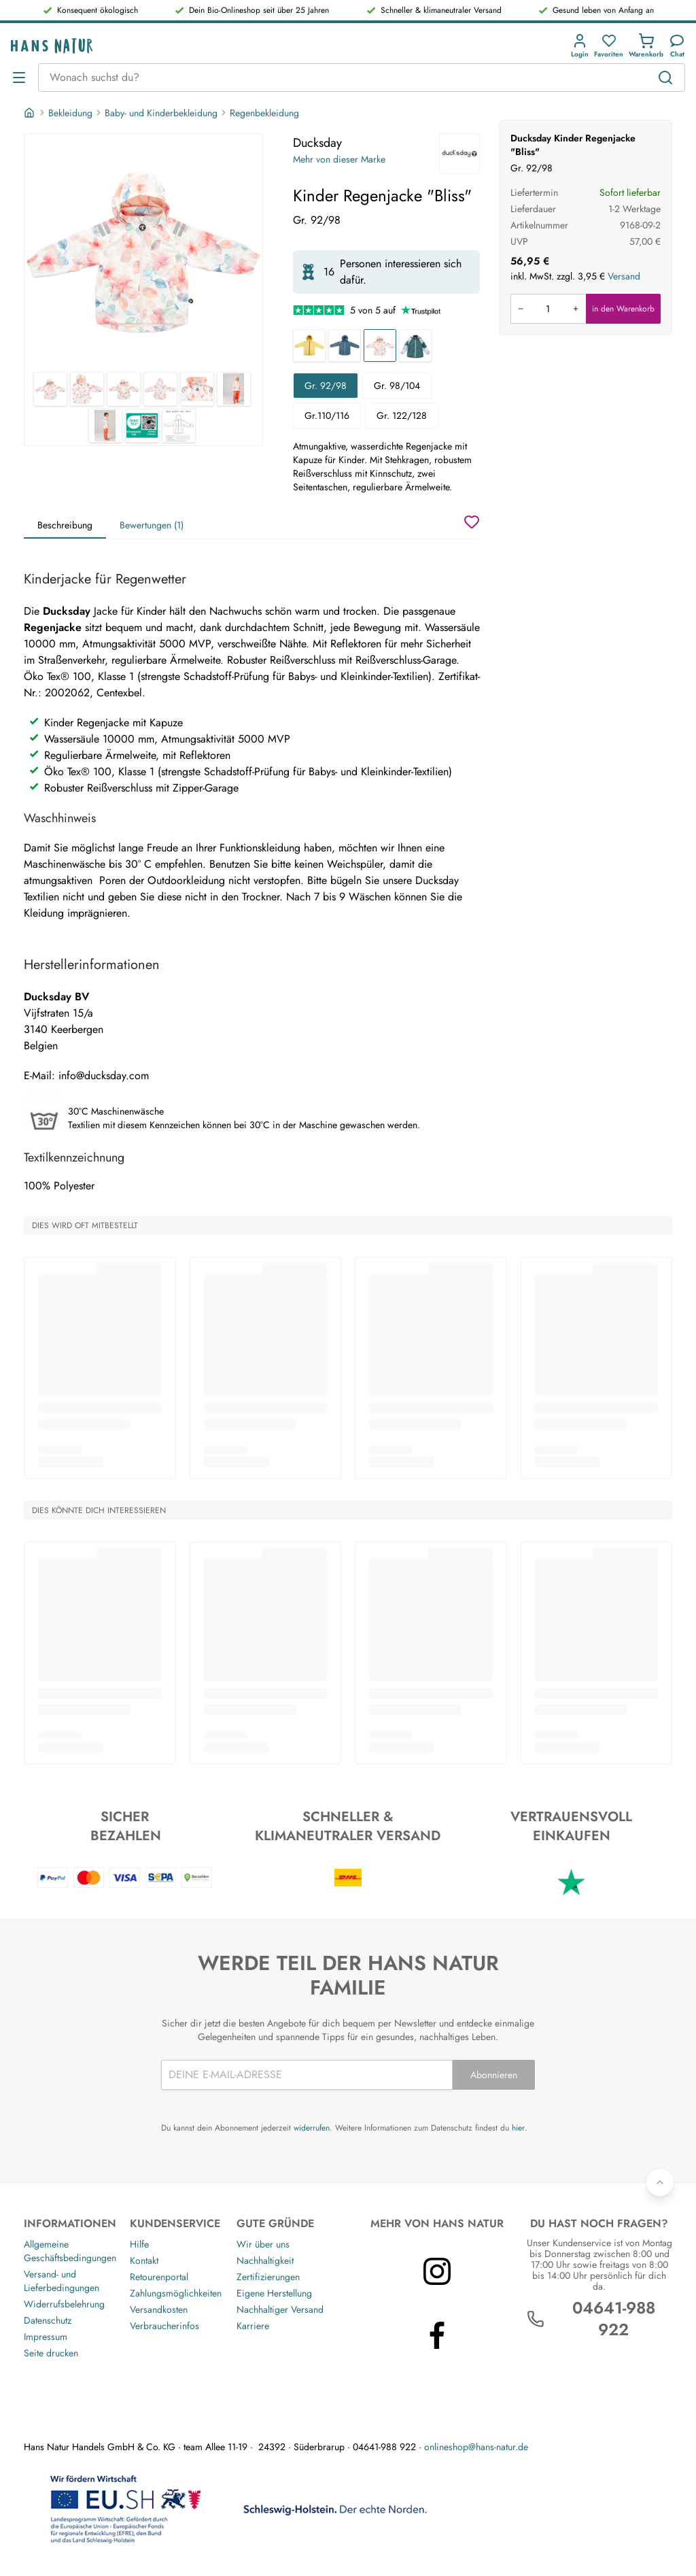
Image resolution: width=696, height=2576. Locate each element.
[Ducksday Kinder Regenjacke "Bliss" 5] (197, 389)
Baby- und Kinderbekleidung (161, 113)
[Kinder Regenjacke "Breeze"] (415, 345)
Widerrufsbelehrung (64, 2304)
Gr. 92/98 (325, 385)
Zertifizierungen (268, 2277)
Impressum (45, 2336)
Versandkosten (159, 2309)
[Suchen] (665, 77)
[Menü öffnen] (19, 78)
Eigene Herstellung (274, 2293)
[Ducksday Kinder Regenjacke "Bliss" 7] (105, 426)
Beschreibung (64, 525)
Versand (624, 276)
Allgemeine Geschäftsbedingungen (70, 2251)
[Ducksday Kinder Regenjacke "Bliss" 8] (142, 426)
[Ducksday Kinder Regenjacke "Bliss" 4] (160, 389)
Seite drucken (51, 2353)
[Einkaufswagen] (646, 46)
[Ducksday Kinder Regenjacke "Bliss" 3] (124, 389)
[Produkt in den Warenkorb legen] (548, 309)
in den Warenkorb (623, 309)
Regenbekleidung (264, 113)
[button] (580, 46)
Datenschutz (47, 2320)
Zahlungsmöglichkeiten (176, 2293)
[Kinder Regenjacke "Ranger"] (344, 345)
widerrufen (312, 2128)
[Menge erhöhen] (576, 308)
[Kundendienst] (677, 46)
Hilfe (139, 2244)
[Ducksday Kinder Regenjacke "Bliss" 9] (179, 426)
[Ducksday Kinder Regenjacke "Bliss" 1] (143, 253)
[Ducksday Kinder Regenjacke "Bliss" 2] (87, 389)
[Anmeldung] (579, 46)
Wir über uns (263, 2244)
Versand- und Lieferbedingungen (61, 2280)
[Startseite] (30, 112)
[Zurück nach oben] (660, 2182)
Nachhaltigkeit (265, 2260)
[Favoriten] (608, 46)
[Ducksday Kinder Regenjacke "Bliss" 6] (234, 389)
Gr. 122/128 (402, 415)
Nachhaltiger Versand (280, 2309)
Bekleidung (70, 113)
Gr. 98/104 (397, 385)
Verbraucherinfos (164, 2326)
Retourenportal (159, 2277)
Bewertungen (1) (152, 525)
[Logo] (51, 46)
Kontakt (144, 2260)
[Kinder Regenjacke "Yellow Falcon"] (309, 345)
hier (518, 2128)
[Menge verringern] (520, 308)
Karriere (253, 2326)
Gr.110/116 (326, 415)
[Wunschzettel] (472, 521)
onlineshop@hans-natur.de (476, 2447)
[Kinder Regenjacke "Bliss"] (380, 345)
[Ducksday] (459, 153)
